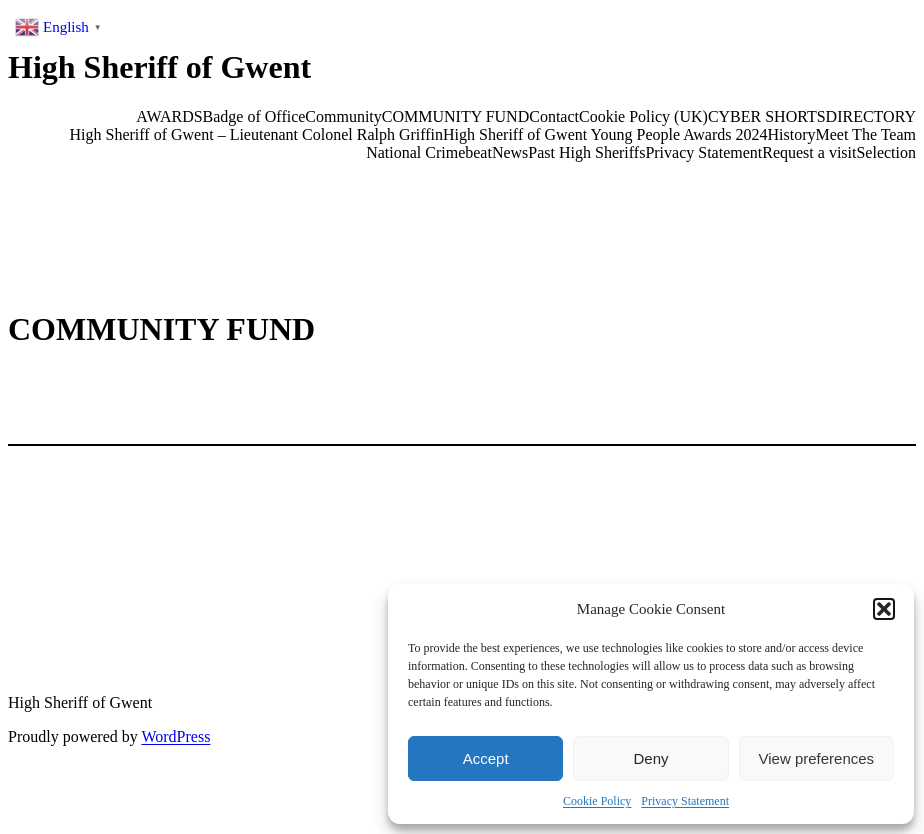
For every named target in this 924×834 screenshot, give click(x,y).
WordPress (175, 736)
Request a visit (809, 152)
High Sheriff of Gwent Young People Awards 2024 (605, 134)
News (510, 152)
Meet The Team (866, 134)
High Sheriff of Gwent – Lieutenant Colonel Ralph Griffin (257, 134)
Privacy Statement (685, 801)
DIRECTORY (871, 116)
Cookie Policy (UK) (643, 116)
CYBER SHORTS (767, 116)
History (792, 134)
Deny (650, 758)
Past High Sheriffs (586, 152)
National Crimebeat (429, 152)
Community (343, 116)
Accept (486, 758)
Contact (554, 116)
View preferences (817, 758)
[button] (884, 609)
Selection (886, 152)
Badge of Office (254, 116)
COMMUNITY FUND (455, 116)
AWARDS (169, 116)
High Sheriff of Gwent (159, 67)
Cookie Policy (597, 801)
